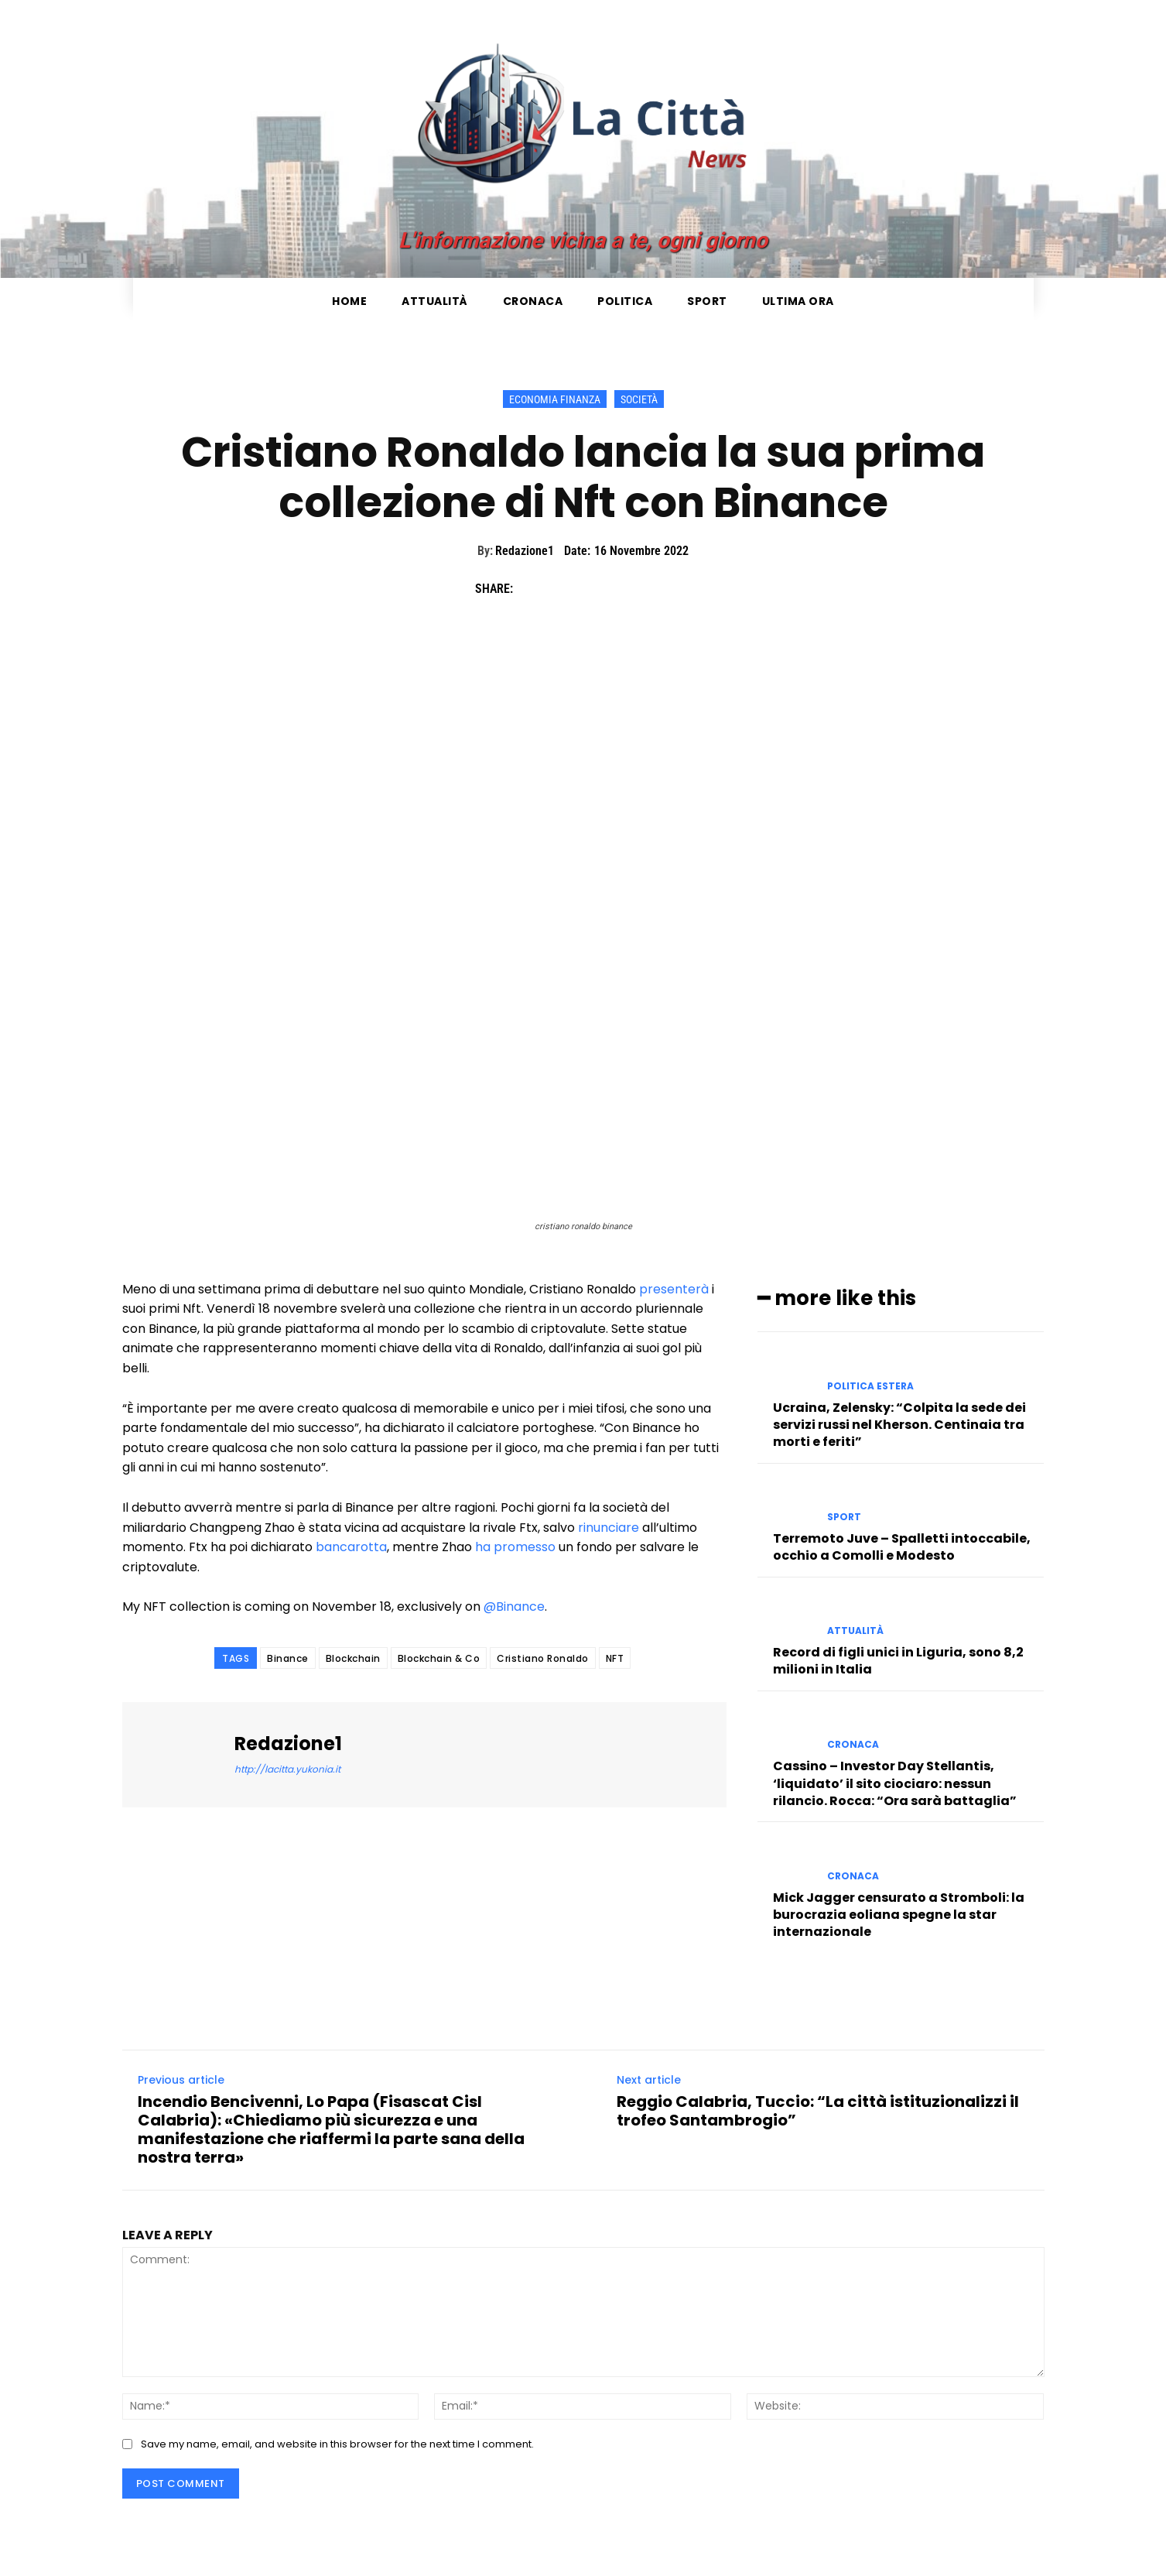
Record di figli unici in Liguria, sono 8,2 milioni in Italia (898, 1660)
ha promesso (515, 1547)
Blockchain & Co (439, 1658)
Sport (844, 1517)
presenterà (674, 1289)
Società (639, 399)
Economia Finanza (555, 399)
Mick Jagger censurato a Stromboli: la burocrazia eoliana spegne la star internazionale (898, 1915)
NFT (615, 1658)
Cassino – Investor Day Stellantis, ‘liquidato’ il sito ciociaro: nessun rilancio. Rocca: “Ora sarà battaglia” (895, 1783)
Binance (288, 1658)
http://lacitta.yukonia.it (287, 1769)
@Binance (514, 1606)
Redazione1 (524, 550)
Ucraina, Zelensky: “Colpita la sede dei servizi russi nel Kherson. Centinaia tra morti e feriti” (899, 1425)
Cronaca (853, 1744)
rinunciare (608, 1527)
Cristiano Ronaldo (543, 1658)
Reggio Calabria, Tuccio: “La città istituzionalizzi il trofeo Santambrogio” (818, 2110)
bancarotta (351, 1547)
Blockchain (353, 1658)
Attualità (855, 1631)
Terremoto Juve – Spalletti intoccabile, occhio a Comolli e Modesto (902, 1547)
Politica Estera (870, 1386)
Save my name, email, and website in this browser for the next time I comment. (337, 2444)
